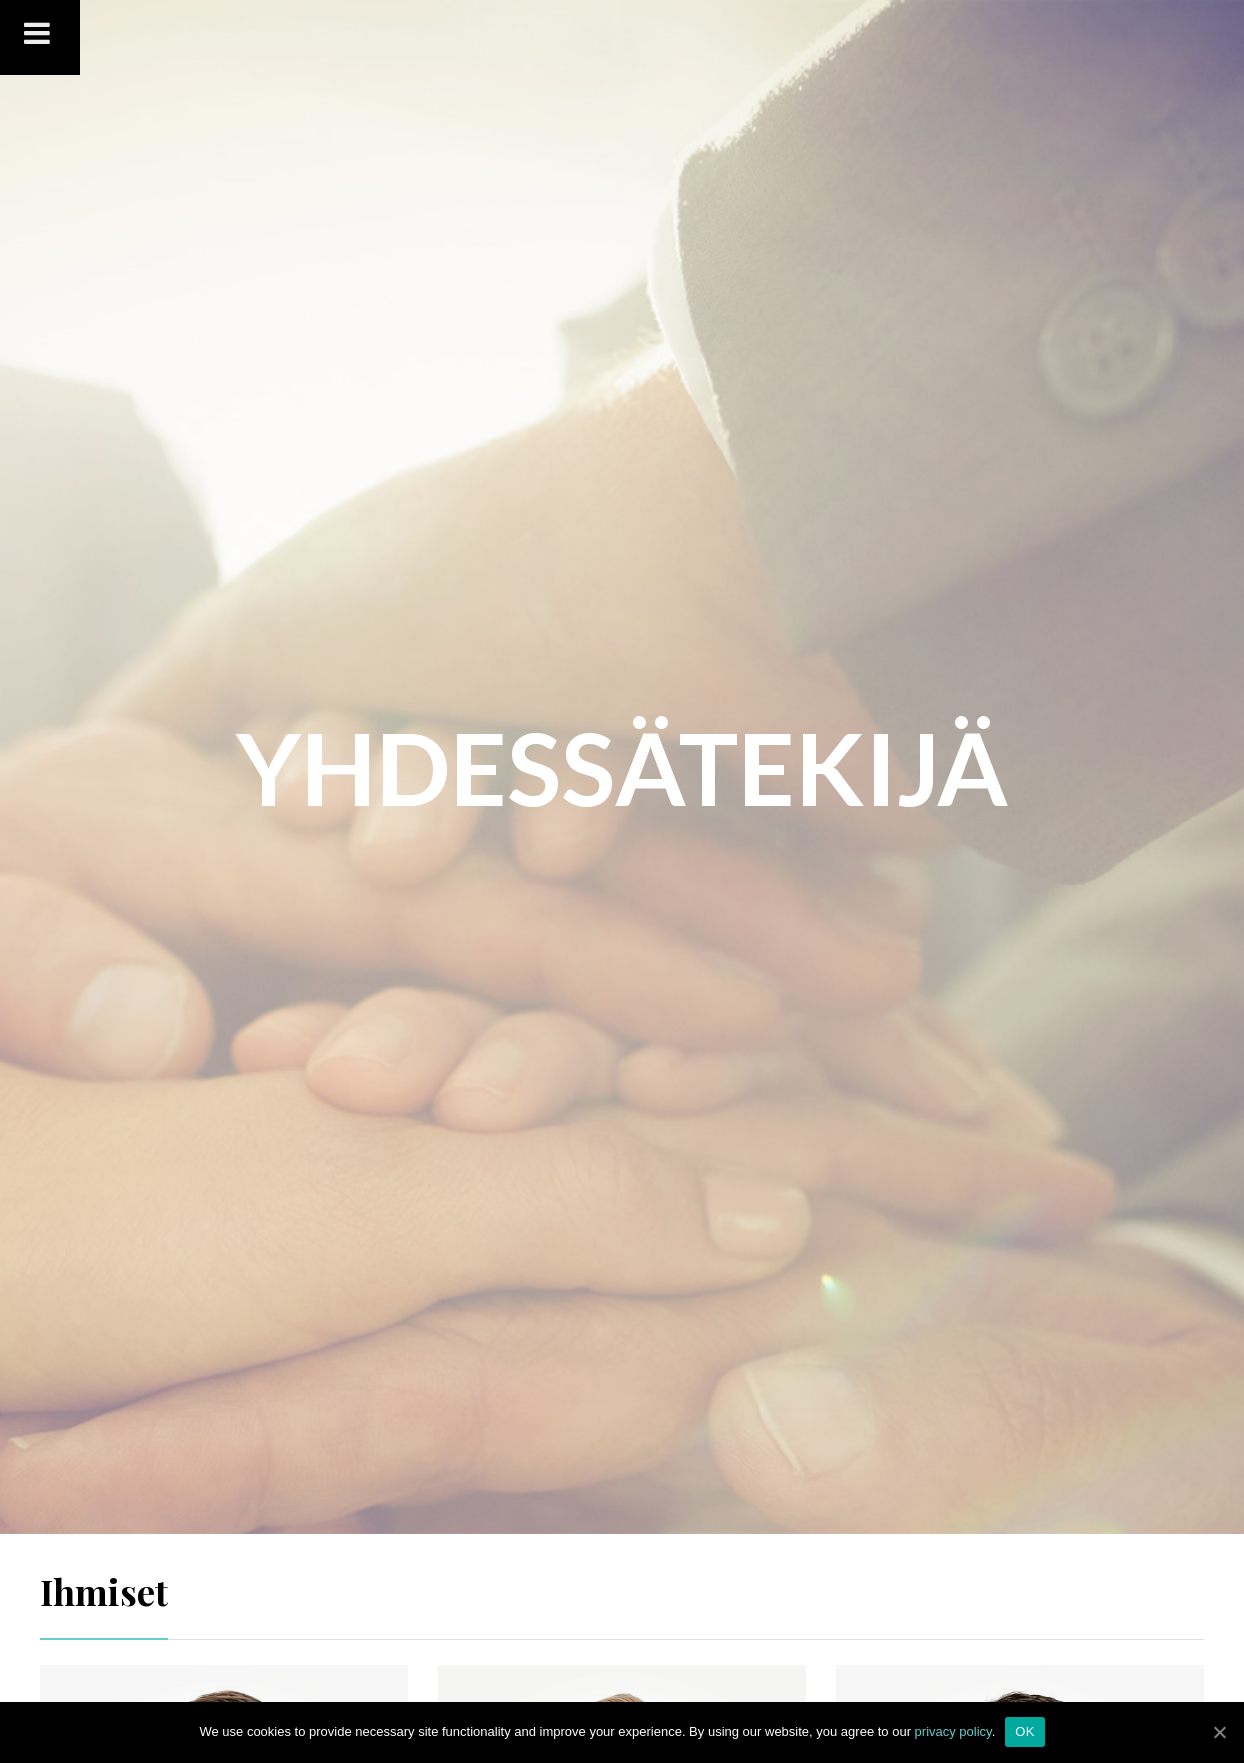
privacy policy (953, 1731)
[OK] (1219, 1732)
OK (1024, 1731)
